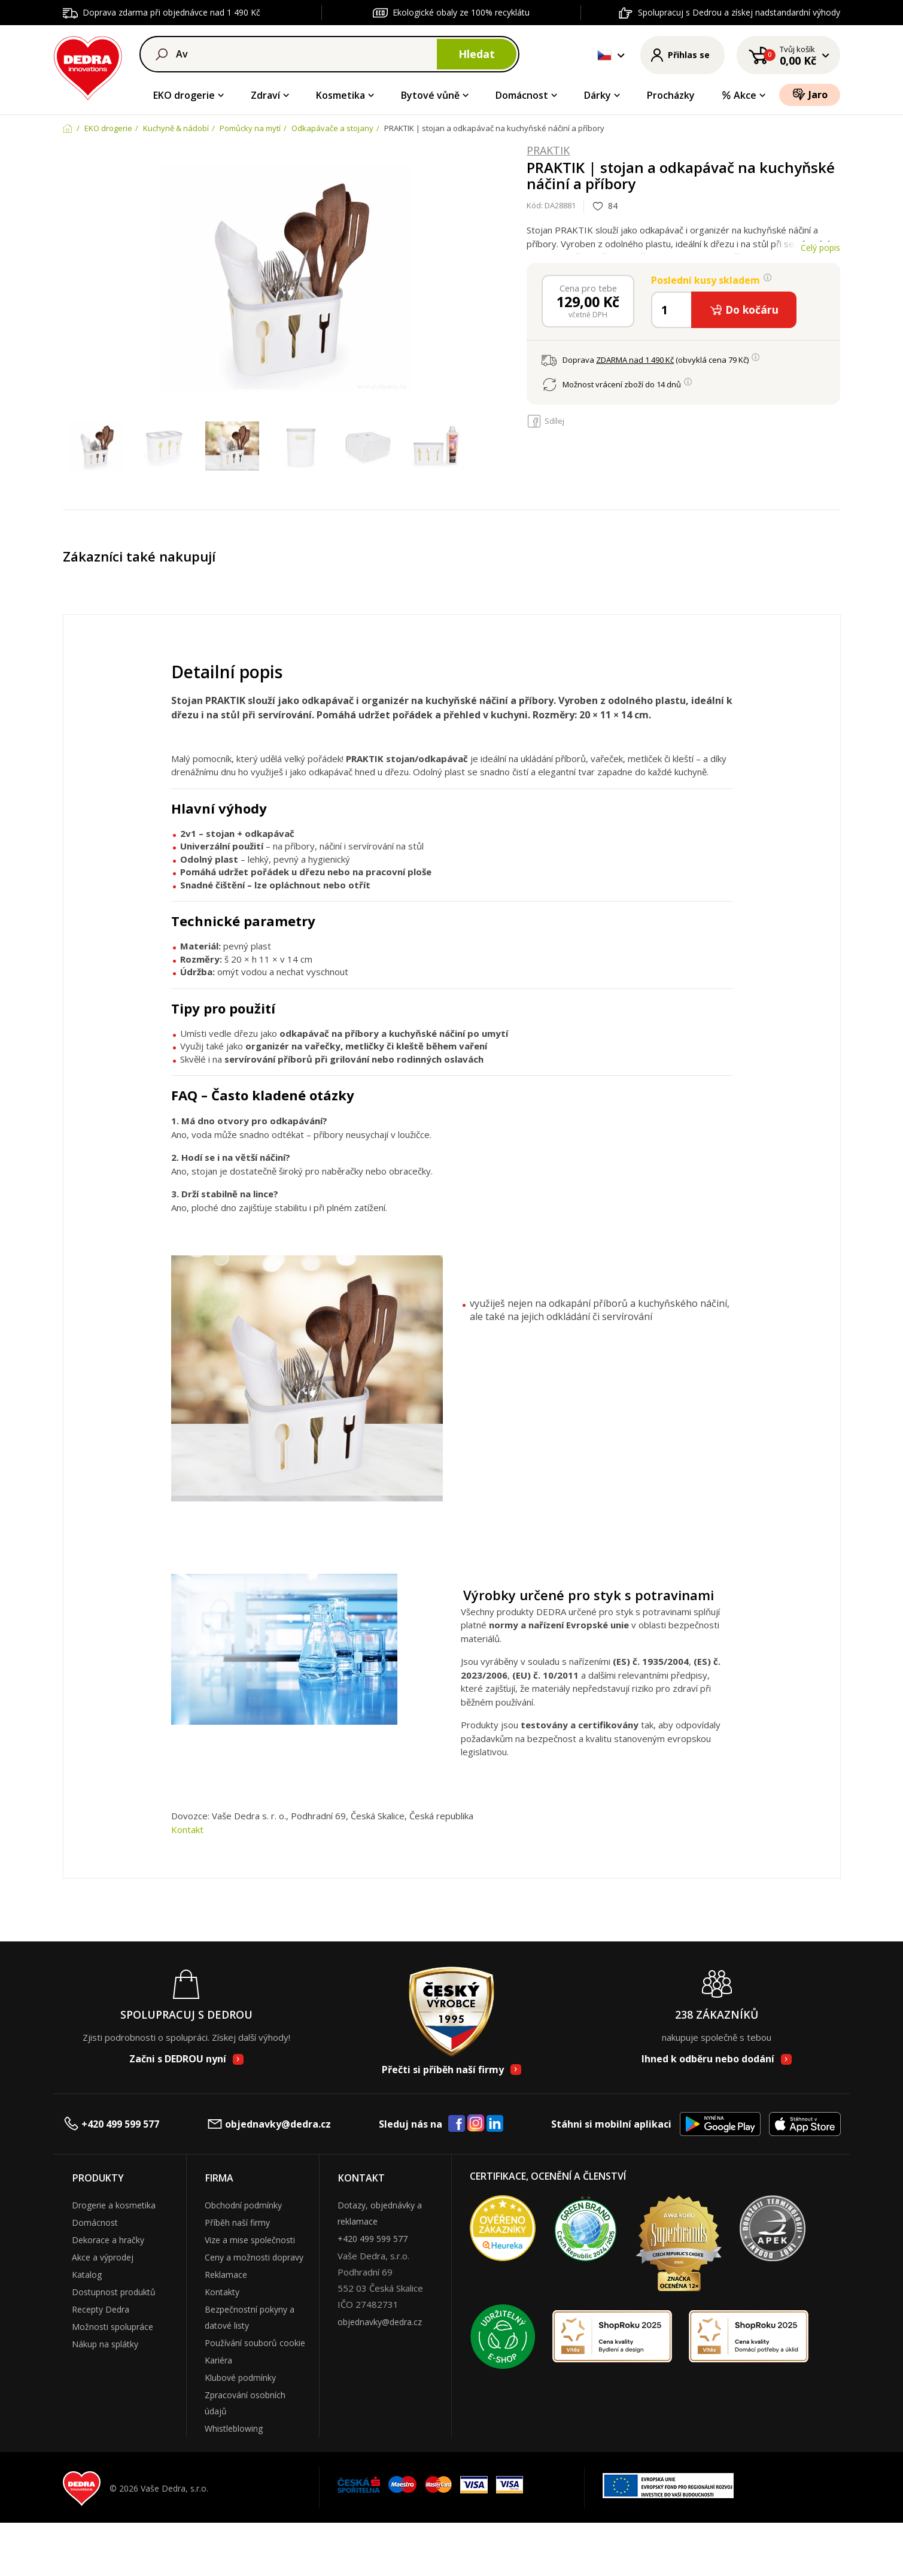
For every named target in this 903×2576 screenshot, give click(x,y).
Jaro (810, 94)
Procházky (671, 95)
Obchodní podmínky (243, 2205)
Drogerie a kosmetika (114, 2205)
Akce (738, 95)
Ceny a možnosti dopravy (254, 2257)
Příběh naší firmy (237, 2222)
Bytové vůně (430, 95)
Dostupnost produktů (114, 2292)
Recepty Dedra (100, 2309)
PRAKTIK (548, 150)
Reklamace (226, 2274)
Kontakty (222, 2292)
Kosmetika (340, 95)
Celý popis (820, 247)
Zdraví (265, 95)
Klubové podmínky (240, 2377)
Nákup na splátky (105, 2344)
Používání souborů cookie (255, 2343)
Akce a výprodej (102, 2257)
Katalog (87, 2274)
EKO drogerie (184, 95)
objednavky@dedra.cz (268, 2124)
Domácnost (521, 95)
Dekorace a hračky (108, 2240)
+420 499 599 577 (111, 2124)
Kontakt (187, 1829)
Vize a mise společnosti (250, 2240)
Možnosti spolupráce (112, 2326)
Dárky (597, 95)
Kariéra (218, 2360)
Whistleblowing (234, 2428)
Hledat (476, 54)
